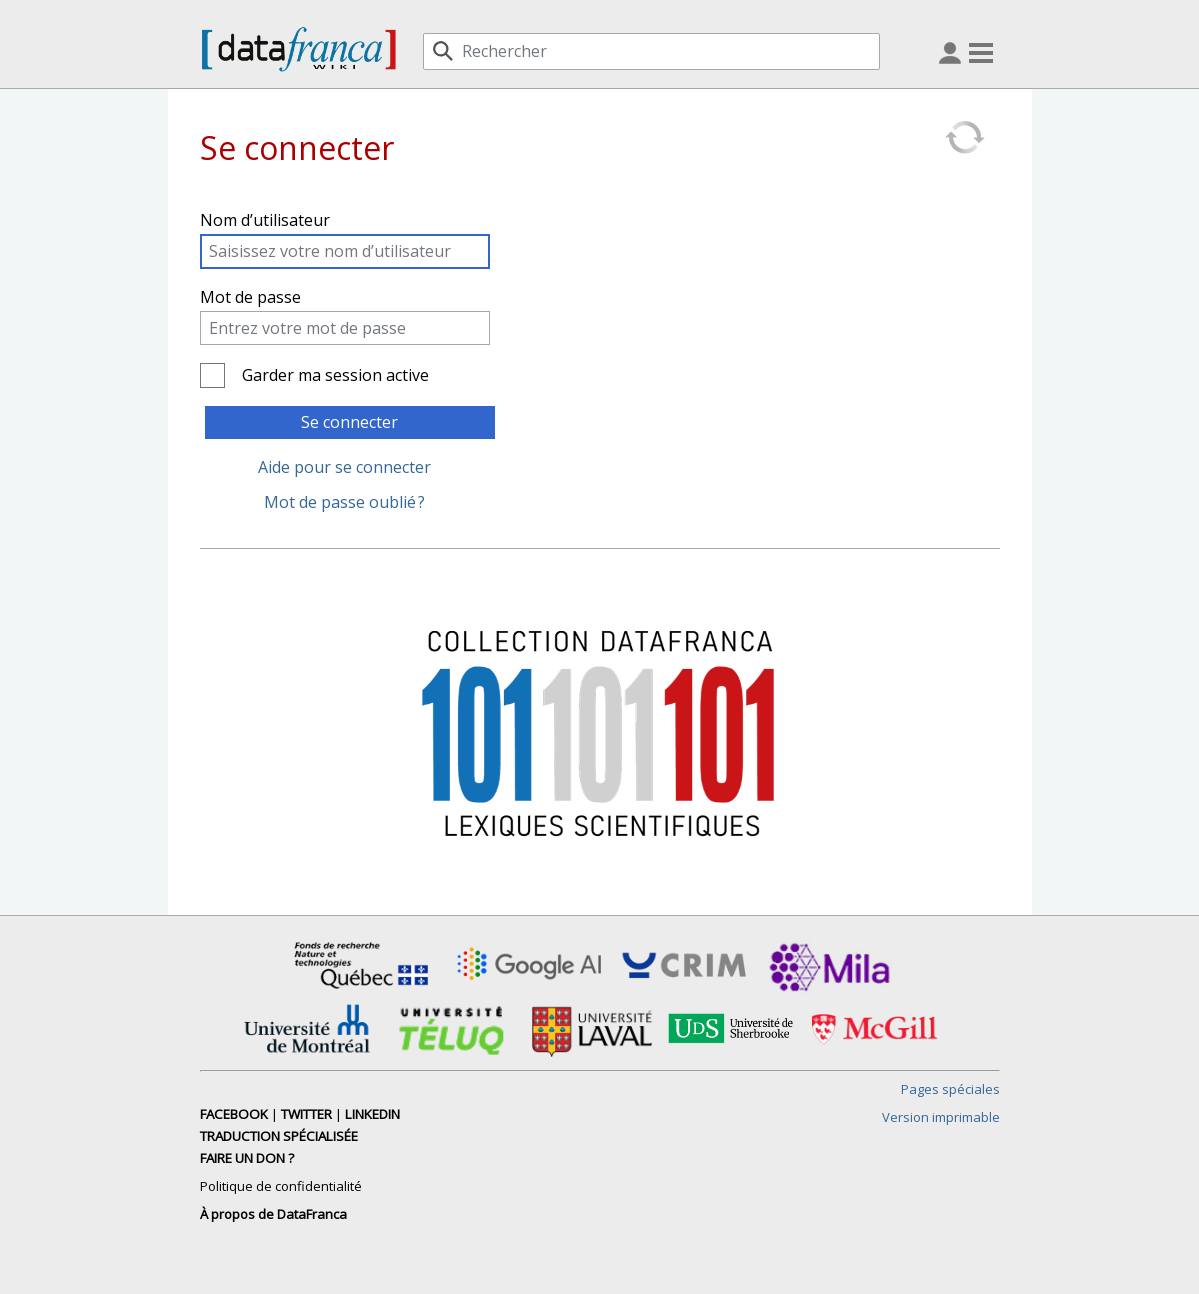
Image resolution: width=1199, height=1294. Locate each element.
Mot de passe (250, 297)
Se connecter (349, 422)
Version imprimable (941, 1117)
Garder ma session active (335, 375)
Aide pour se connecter (344, 467)
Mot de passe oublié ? (344, 502)
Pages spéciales (950, 1089)
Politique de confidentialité (281, 1186)
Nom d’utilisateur (265, 220)
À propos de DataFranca (273, 1214)
